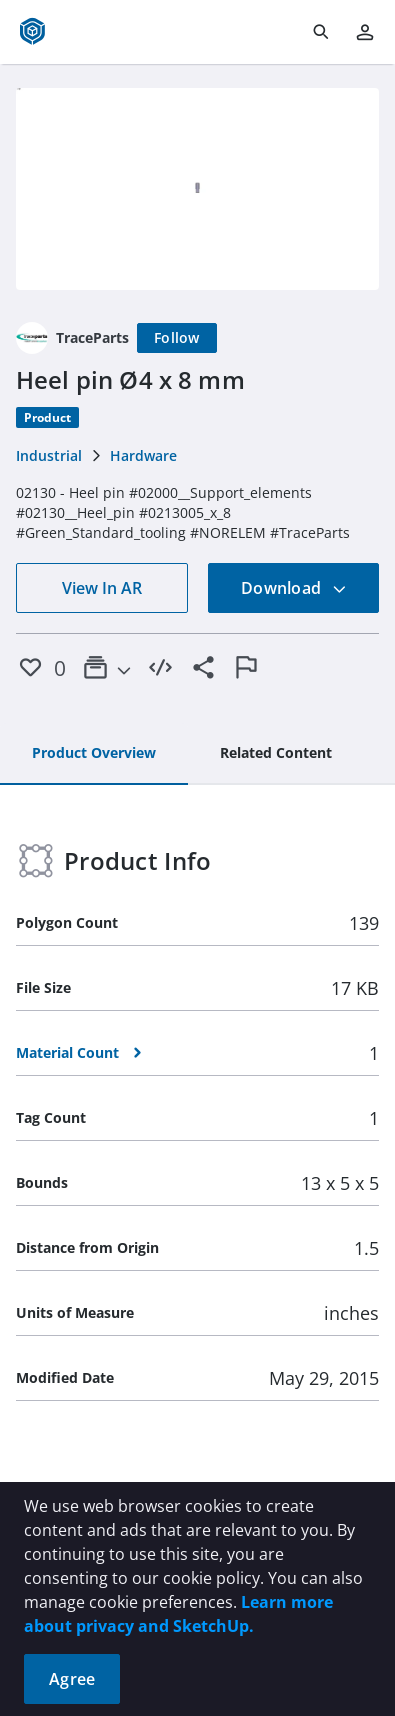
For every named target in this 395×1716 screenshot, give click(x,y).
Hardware (143, 455)
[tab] (94, 754)
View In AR (102, 588)
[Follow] (177, 338)
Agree (72, 1679)
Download (294, 588)
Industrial (49, 455)
